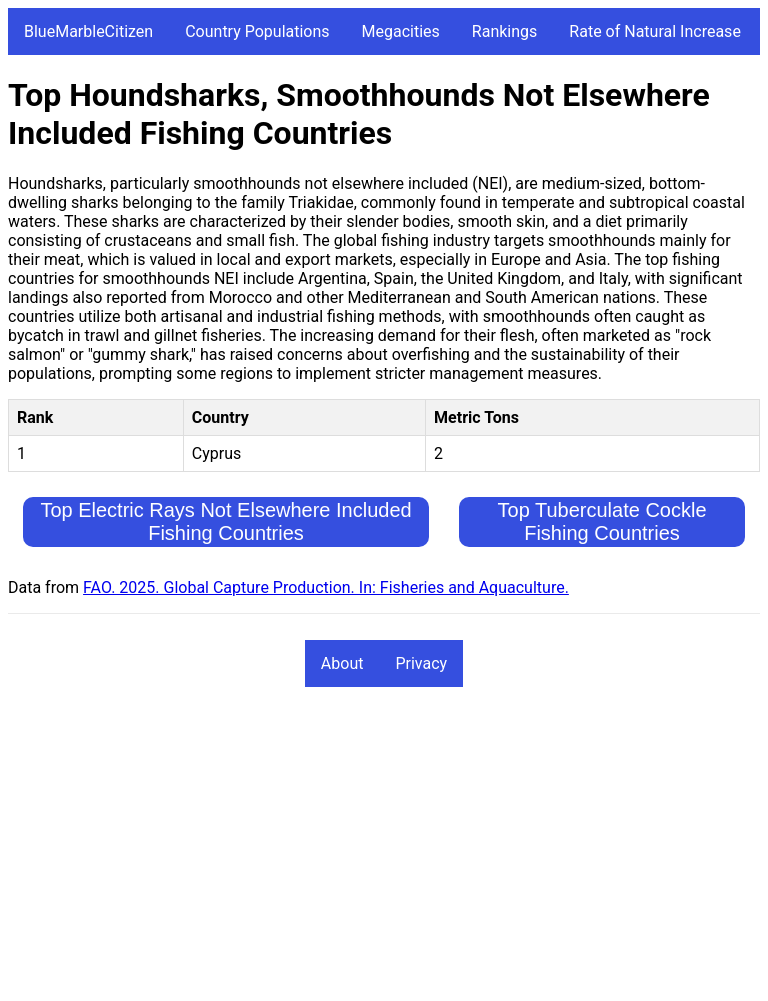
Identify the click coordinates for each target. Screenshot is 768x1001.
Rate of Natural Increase (655, 31)
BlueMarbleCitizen (88, 31)
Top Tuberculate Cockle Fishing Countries (602, 521)
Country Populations (257, 31)
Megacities (401, 31)
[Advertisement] (384, 853)
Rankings (504, 31)
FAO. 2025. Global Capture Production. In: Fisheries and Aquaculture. (326, 587)
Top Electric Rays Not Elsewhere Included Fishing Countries (225, 521)
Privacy (421, 663)
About (342, 663)
